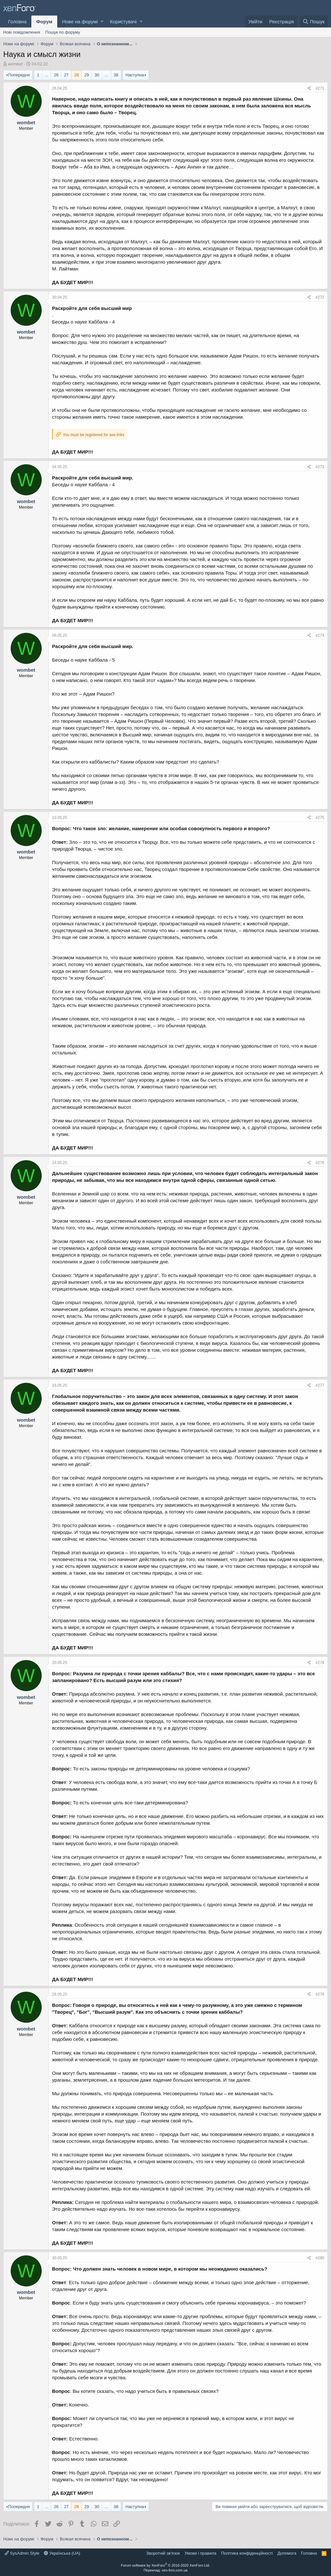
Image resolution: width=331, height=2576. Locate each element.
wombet (15, 63)
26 (56, 74)
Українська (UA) (62, 2553)
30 (96, 74)
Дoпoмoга (286, 2553)
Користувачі (123, 21)
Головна (17, 21)
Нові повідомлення (21, 32)
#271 (319, 88)
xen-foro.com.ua (174, 2570)
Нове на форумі (80, 21)
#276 (319, 1163)
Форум (44, 21)
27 (66, 74)
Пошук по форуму (62, 32)
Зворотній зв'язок (163, 2553)
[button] (102, 22)
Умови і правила (201, 2553)
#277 (319, 1385)
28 (76, 74)
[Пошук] (314, 22)
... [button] (46, 74)
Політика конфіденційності (247, 2553)
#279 (319, 1994)
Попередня (19, 74)
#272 (319, 297)
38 (116, 74)
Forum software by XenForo (165, 2565)
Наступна (134, 74)
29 (86, 74)
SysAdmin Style (22, 2553)
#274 (319, 635)
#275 (319, 817)
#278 (319, 1662)
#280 (319, 2258)
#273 (319, 467)
